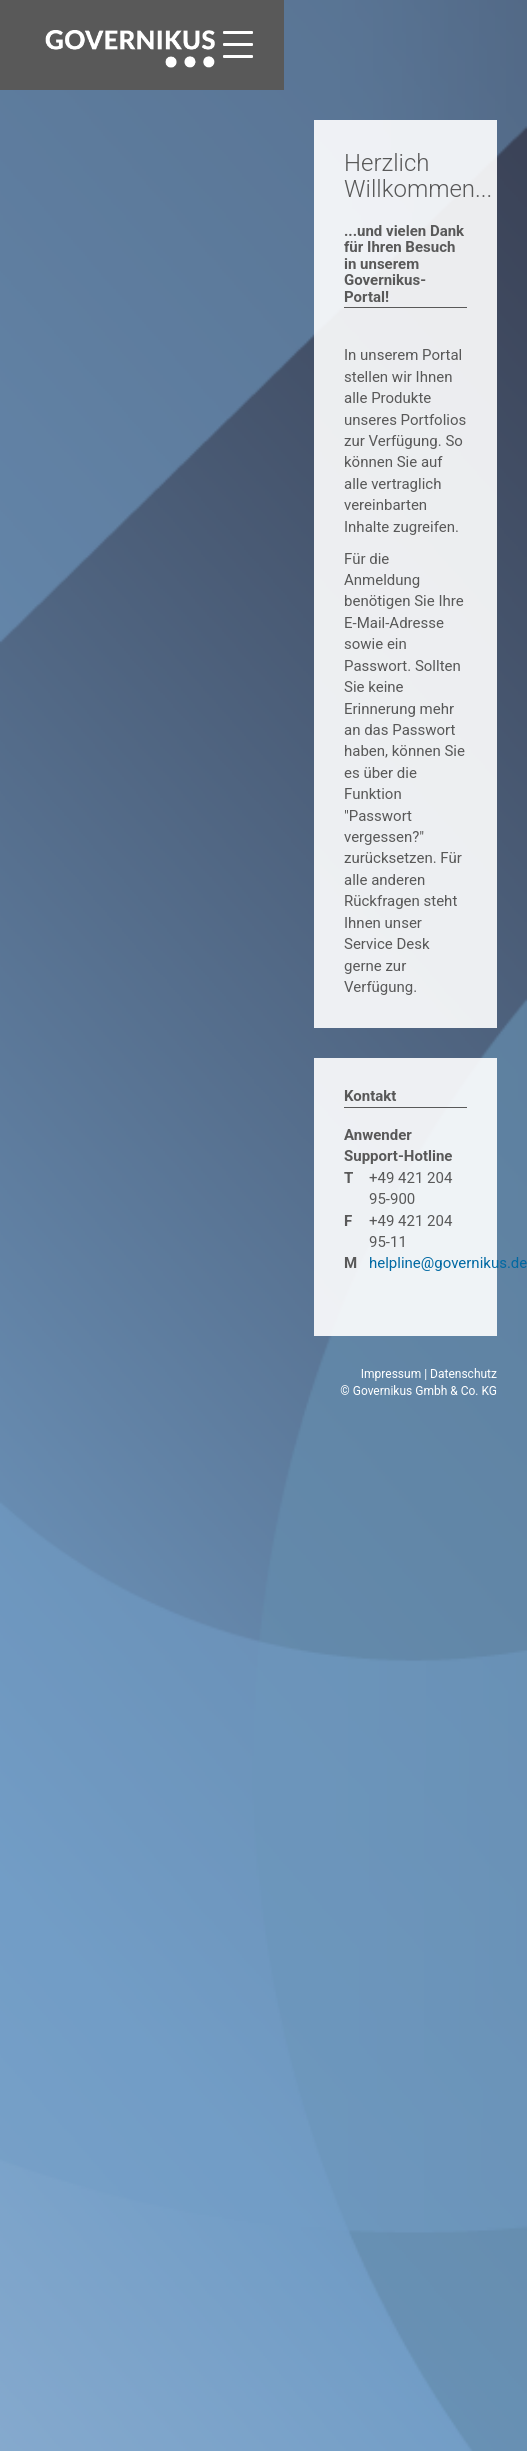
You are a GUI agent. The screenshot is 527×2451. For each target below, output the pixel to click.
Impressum (391, 1374)
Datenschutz (463, 1374)
